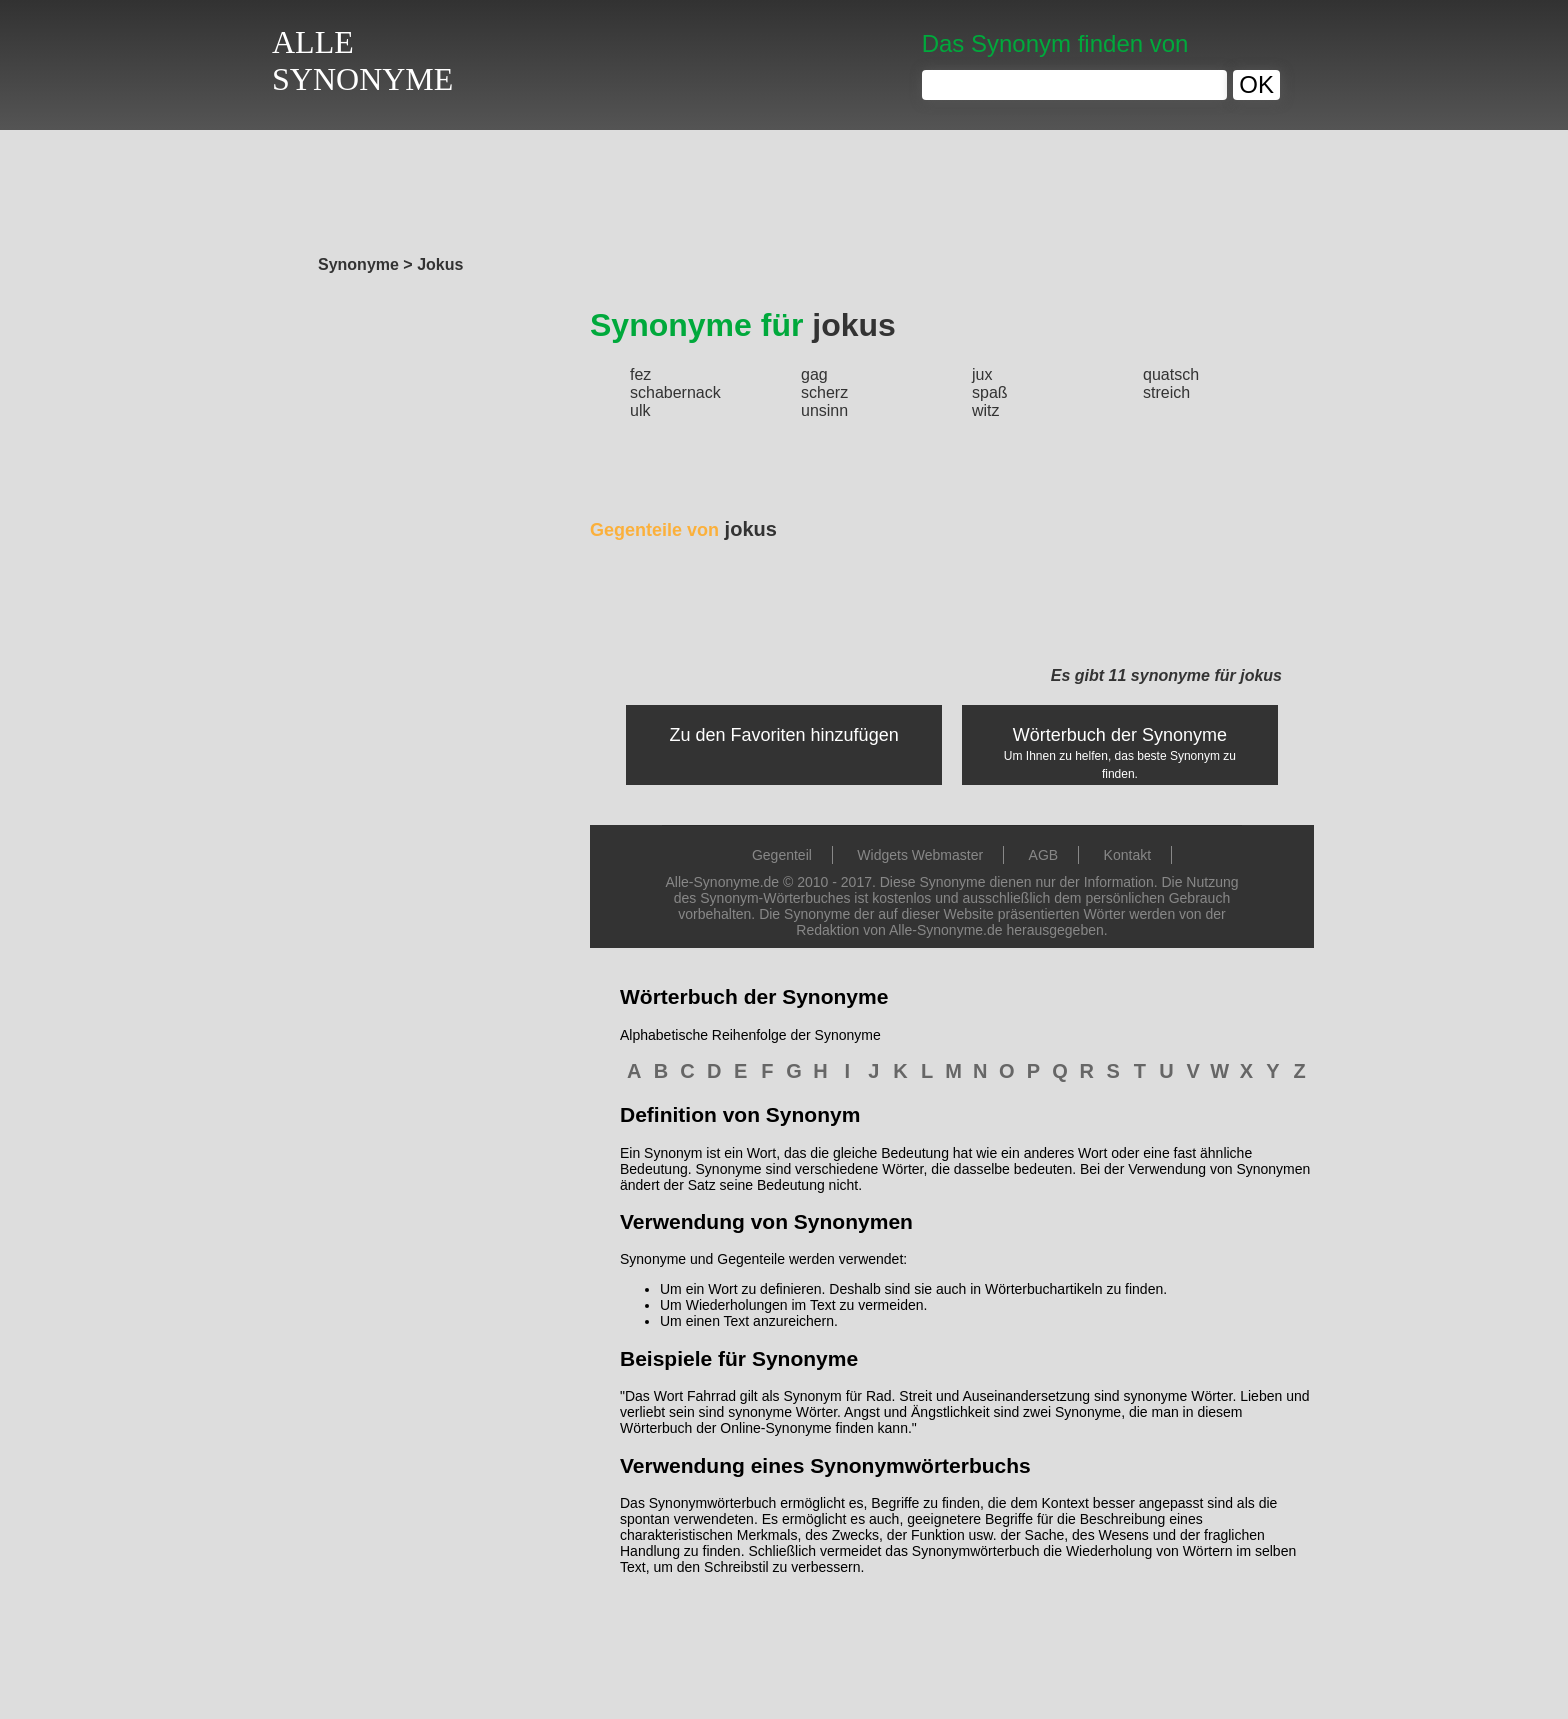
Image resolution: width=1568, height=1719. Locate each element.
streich (1166, 392)
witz (986, 410)
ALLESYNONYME (362, 60)
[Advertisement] (784, 187)
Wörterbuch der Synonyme (1120, 735)
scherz (824, 392)
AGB (1044, 855)
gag (814, 374)
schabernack (675, 392)
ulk (640, 410)
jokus (683, 529)
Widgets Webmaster (920, 855)
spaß (990, 392)
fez (640, 374)
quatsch (1171, 374)
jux (982, 374)
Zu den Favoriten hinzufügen (784, 735)
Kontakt (1127, 855)
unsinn (824, 410)
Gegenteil (782, 855)
